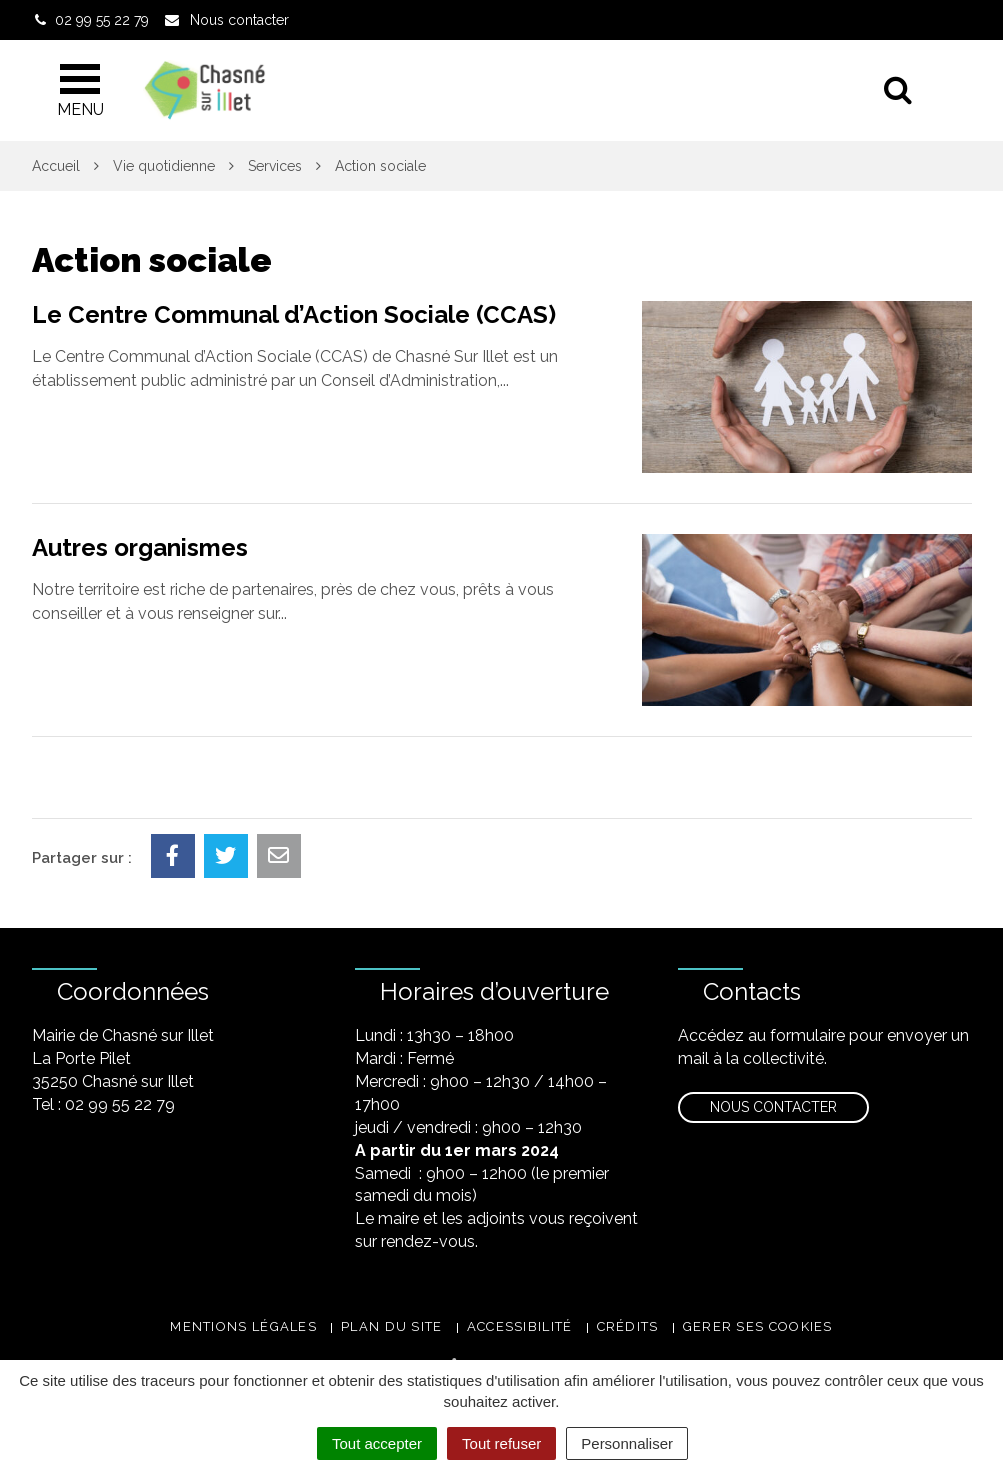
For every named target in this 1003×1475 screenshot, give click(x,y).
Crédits (628, 1326)
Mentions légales (243, 1326)
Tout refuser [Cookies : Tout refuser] (501, 1443)
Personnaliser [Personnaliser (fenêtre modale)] (627, 1443)
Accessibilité (520, 1326)
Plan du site (392, 1326)
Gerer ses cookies (758, 1326)
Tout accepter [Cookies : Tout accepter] (377, 1443)
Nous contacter (773, 1107)
